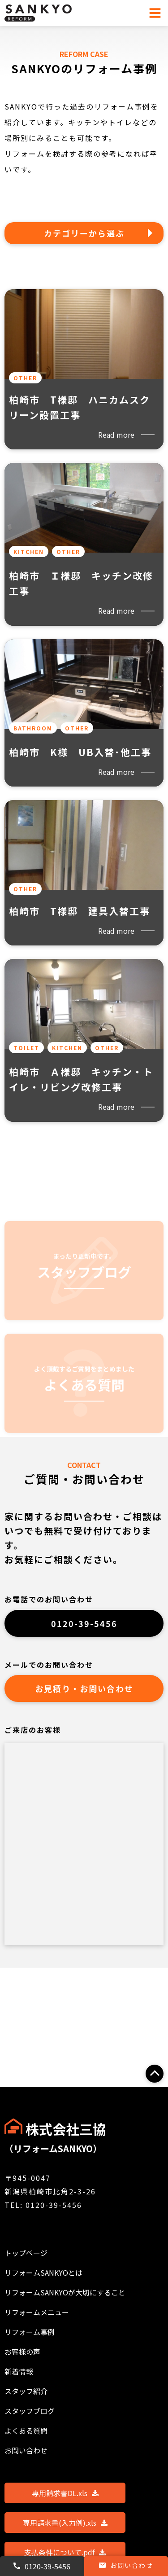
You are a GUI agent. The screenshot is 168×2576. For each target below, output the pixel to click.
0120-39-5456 (84, 1623)
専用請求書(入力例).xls (65, 2522)
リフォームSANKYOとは (43, 2272)
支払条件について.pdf (65, 2552)
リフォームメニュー (36, 2312)
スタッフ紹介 (25, 2391)
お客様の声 (22, 2351)
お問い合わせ (126, 2565)
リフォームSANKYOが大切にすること (64, 2292)
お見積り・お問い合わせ (84, 1688)
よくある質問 (25, 2430)
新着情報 (18, 2371)
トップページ (25, 2252)
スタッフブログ (29, 2410)
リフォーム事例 (29, 2331)
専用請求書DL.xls (65, 2493)
